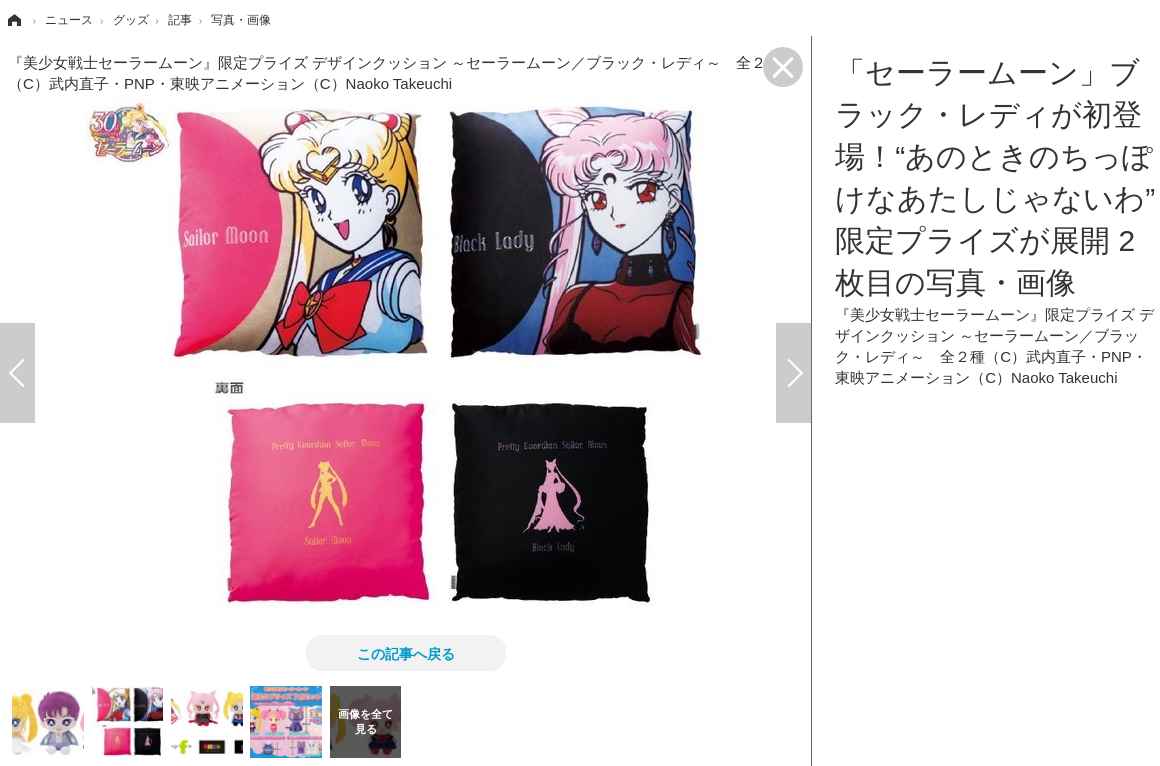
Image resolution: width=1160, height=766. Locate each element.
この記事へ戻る (406, 653)
